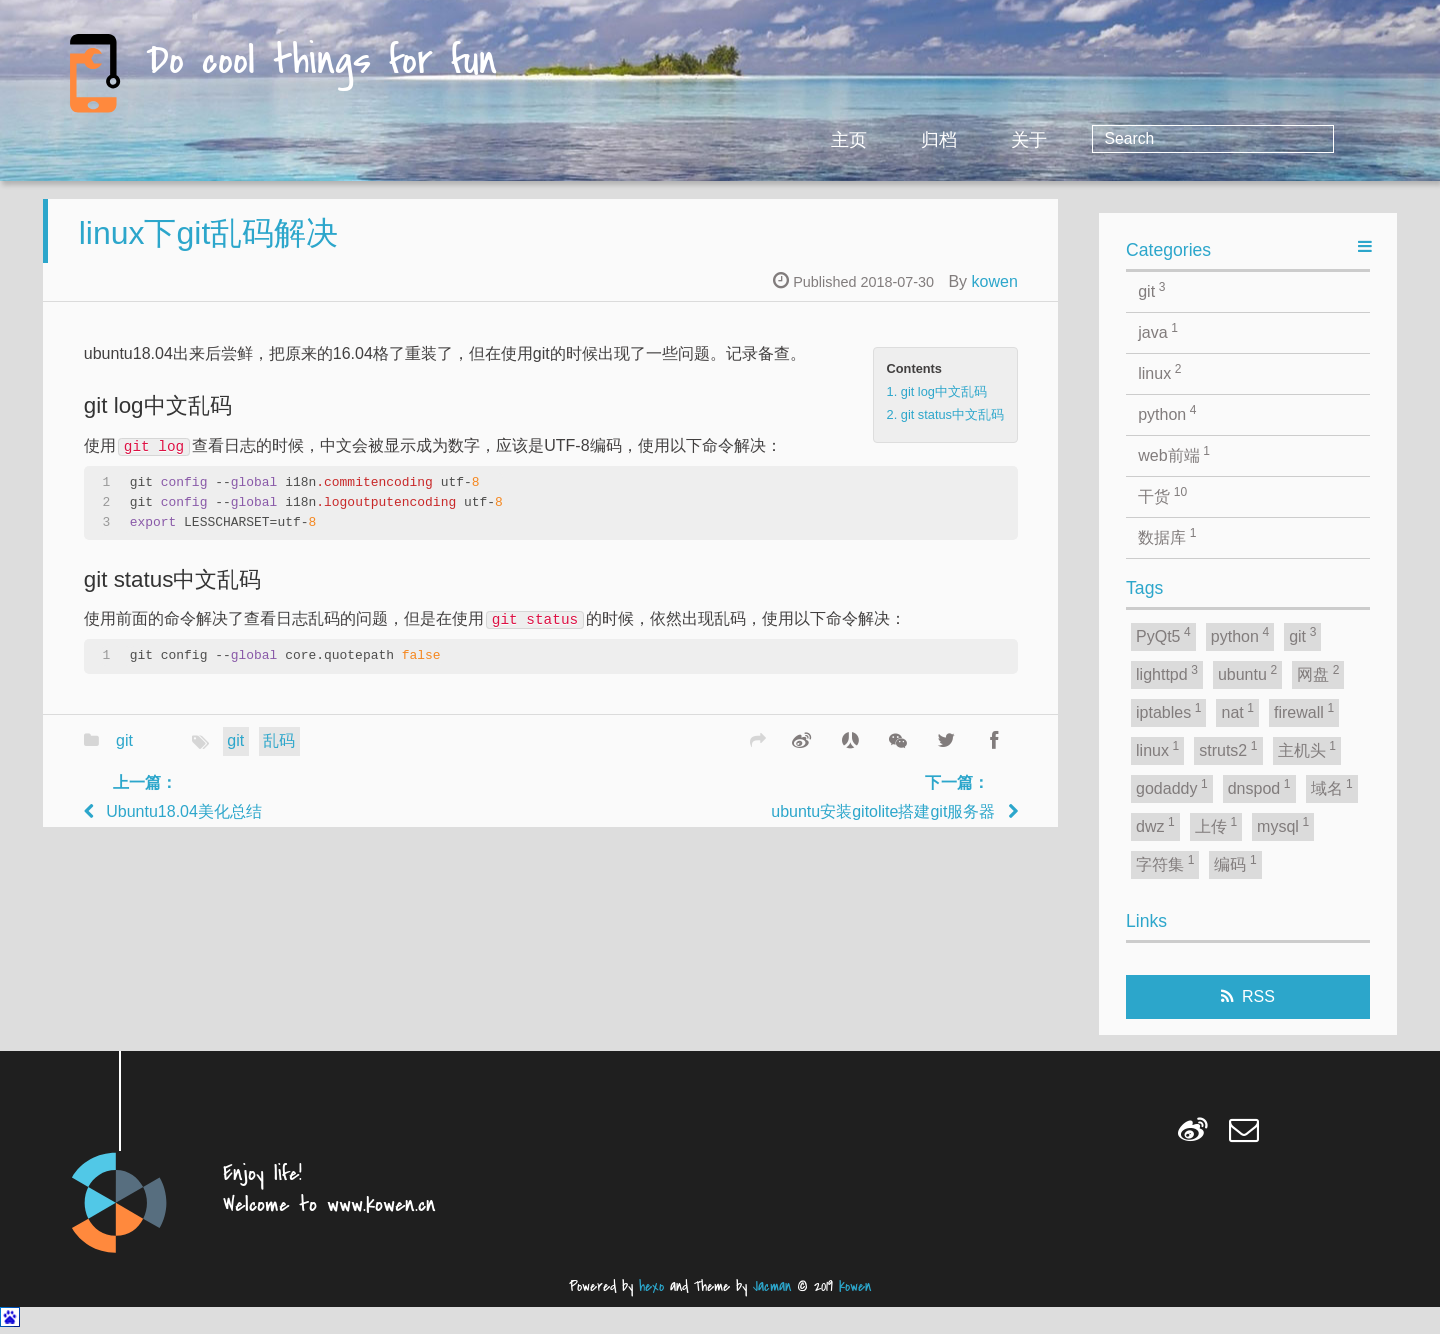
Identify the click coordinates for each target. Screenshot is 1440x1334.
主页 (1012, 140)
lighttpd (1167, 673)
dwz (1155, 825)
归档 (1102, 140)
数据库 (1167, 536)
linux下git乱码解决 (209, 247)
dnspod (1259, 787)
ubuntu (1247, 673)
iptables (1168, 711)
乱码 (279, 755)
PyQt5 (1163, 635)
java (1158, 331)
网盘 (1318, 673)
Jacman (772, 1286)
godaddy (1172, 787)
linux (1159, 372)
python (1167, 413)
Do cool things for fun (321, 62)
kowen (995, 295)
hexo (651, 1286)
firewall (1304, 711)
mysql (1283, 825)
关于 (1192, 140)
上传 (1216, 825)
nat (1237, 711)
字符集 (1165, 863)
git (124, 755)
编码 (1235, 863)
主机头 (1307, 749)
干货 (1162, 495)
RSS (1258, 996)
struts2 (1228, 749)
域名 (1332, 787)
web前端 (1174, 454)
